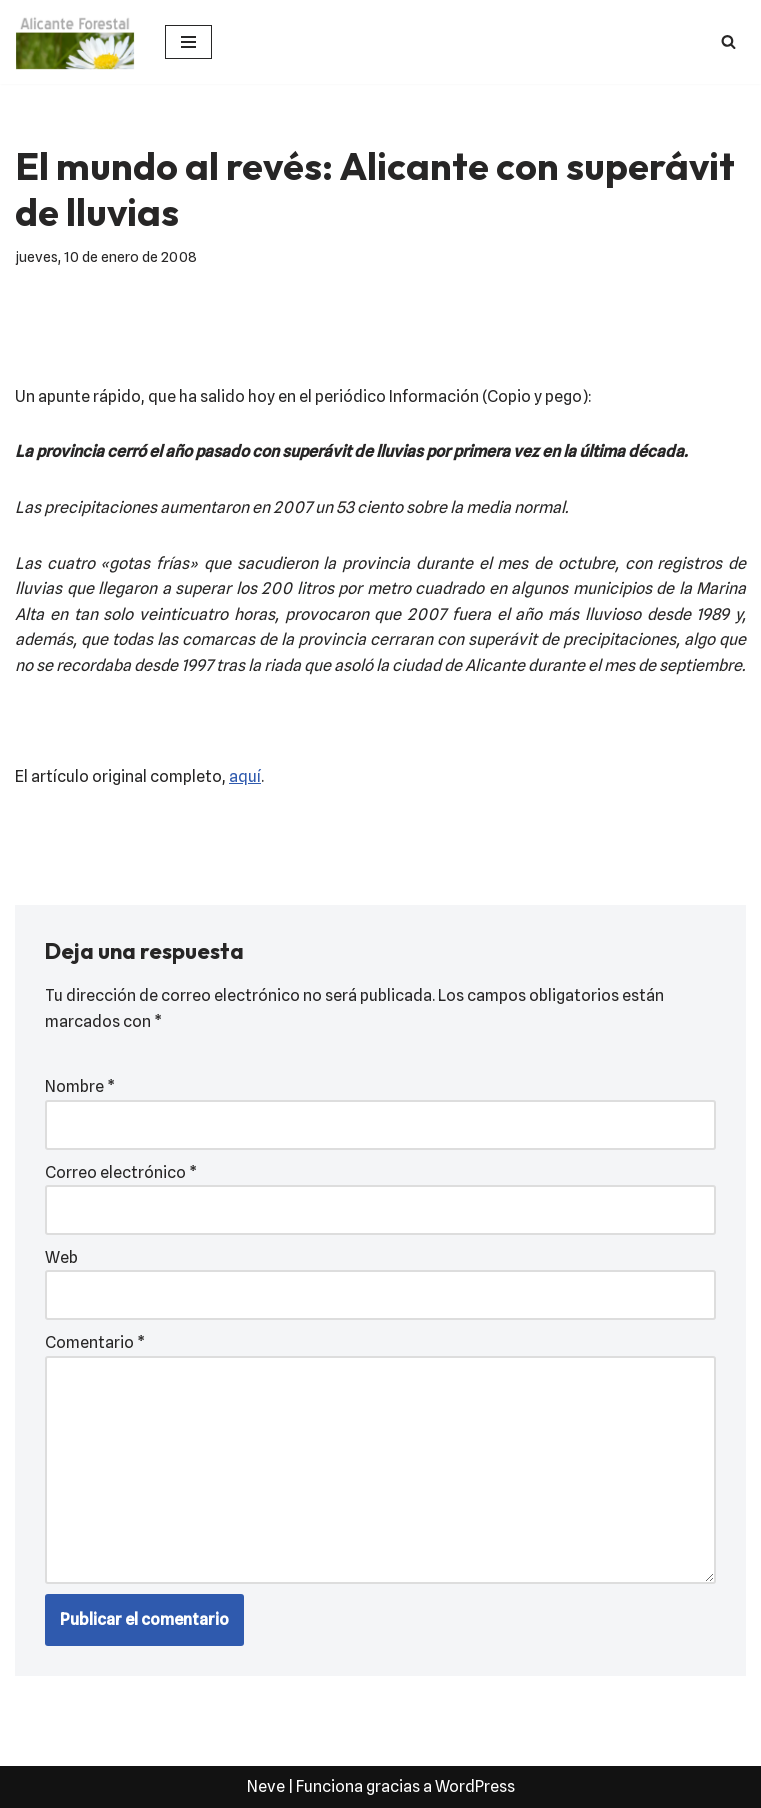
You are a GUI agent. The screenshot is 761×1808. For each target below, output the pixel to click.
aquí (245, 776)
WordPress (475, 1786)
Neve (266, 1786)
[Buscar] (728, 41)
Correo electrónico (121, 1172)
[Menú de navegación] (188, 42)
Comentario (95, 1342)
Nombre (80, 1086)
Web (61, 1257)
